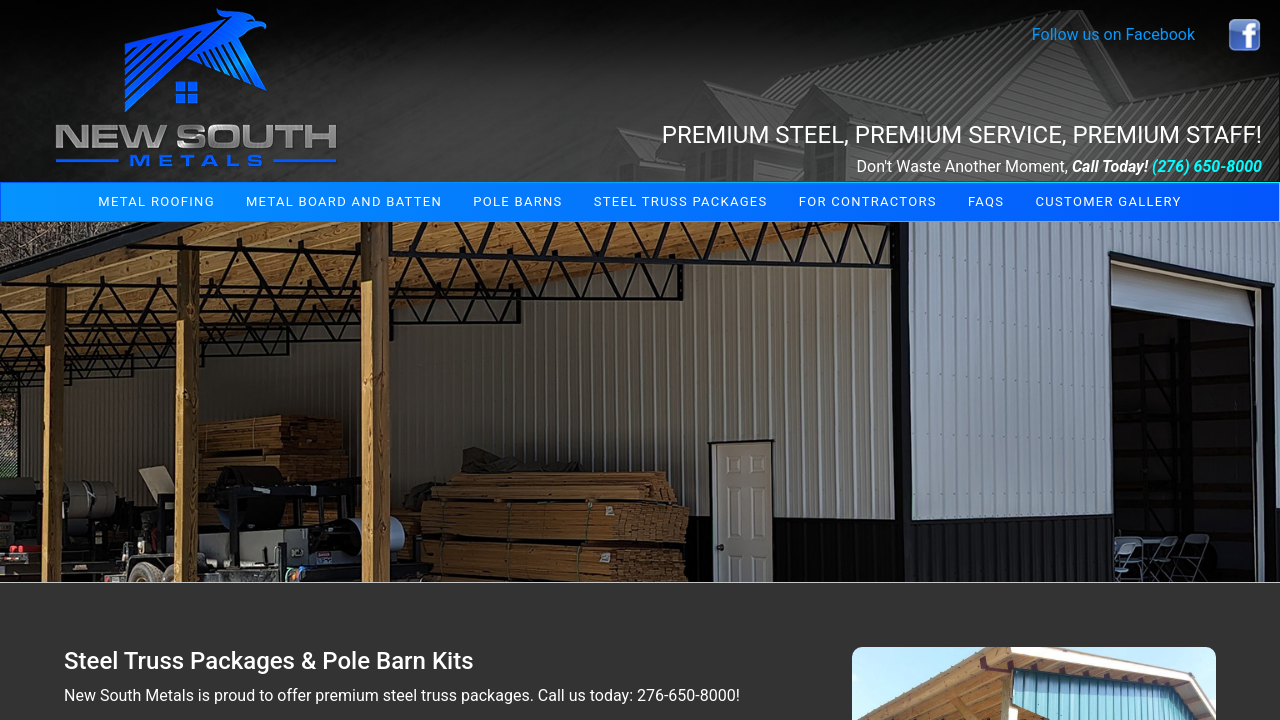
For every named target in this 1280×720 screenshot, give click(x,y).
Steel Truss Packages (681, 201)
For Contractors (868, 201)
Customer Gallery (1109, 201)
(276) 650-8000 (1207, 166)
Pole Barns (517, 201)
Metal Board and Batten (344, 201)
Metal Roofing (156, 201)
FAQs (986, 201)
